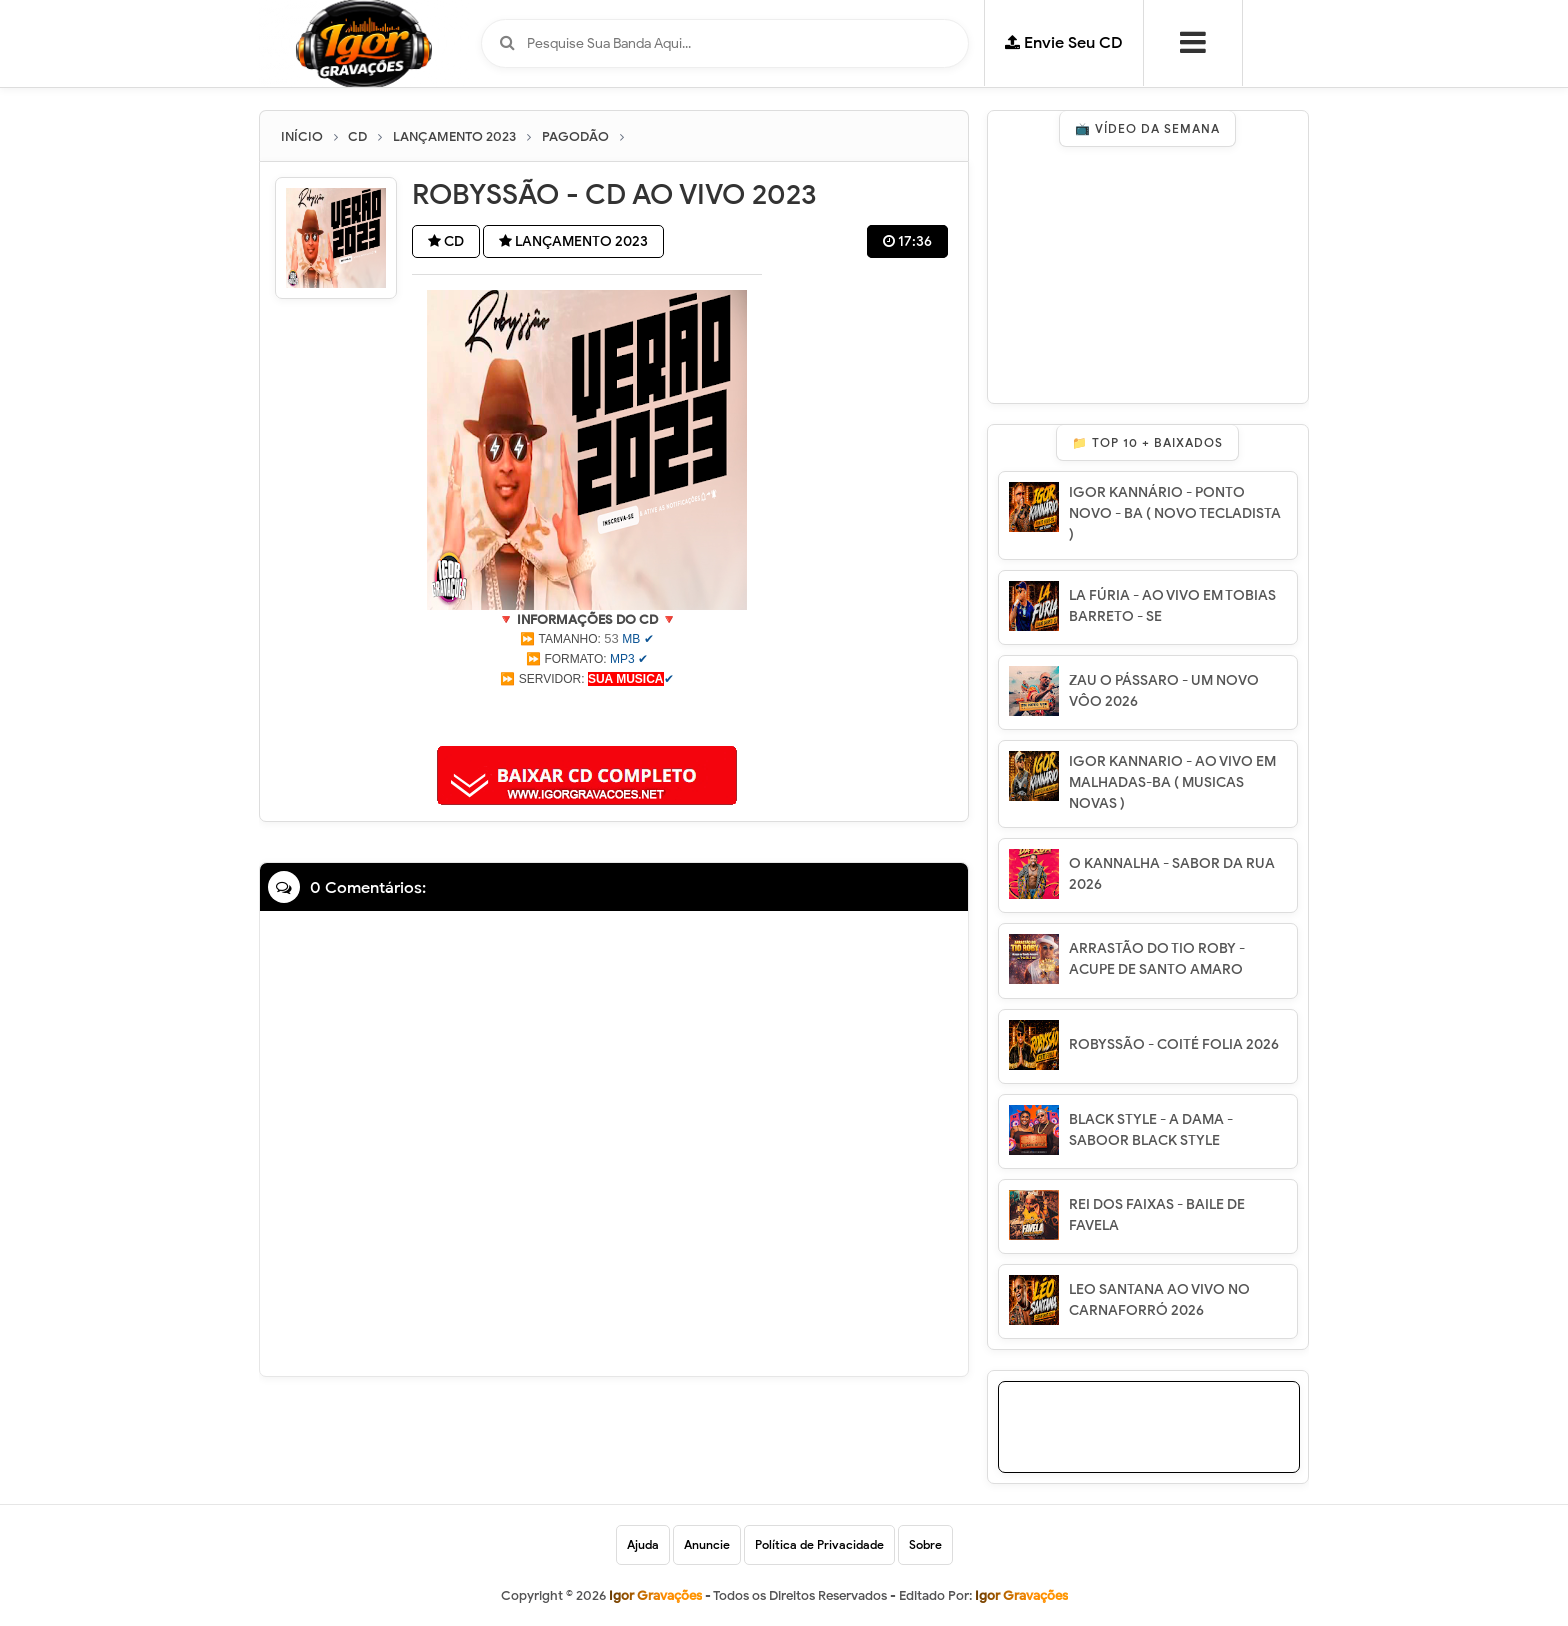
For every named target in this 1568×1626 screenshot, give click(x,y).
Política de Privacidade (819, 1544)
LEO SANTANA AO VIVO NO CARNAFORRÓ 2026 (1159, 1300)
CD (446, 241)
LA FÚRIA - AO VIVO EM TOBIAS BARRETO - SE (1172, 606)
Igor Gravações (1021, 1595)
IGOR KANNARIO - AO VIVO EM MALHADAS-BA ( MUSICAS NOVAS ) (1172, 782)
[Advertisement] (587, 714)
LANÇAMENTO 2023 (573, 241)
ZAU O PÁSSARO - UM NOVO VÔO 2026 (1164, 691)
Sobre (925, 1544)
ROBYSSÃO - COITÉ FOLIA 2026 (1174, 1044)
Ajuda (643, 1544)
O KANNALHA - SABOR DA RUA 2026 (1172, 874)
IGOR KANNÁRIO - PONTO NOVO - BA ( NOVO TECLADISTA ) (1175, 513)
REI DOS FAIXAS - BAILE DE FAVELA (1157, 1215)
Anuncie (707, 1544)
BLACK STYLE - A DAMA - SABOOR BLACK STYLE (1151, 1130)
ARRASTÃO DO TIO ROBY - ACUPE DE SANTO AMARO (1157, 959)
